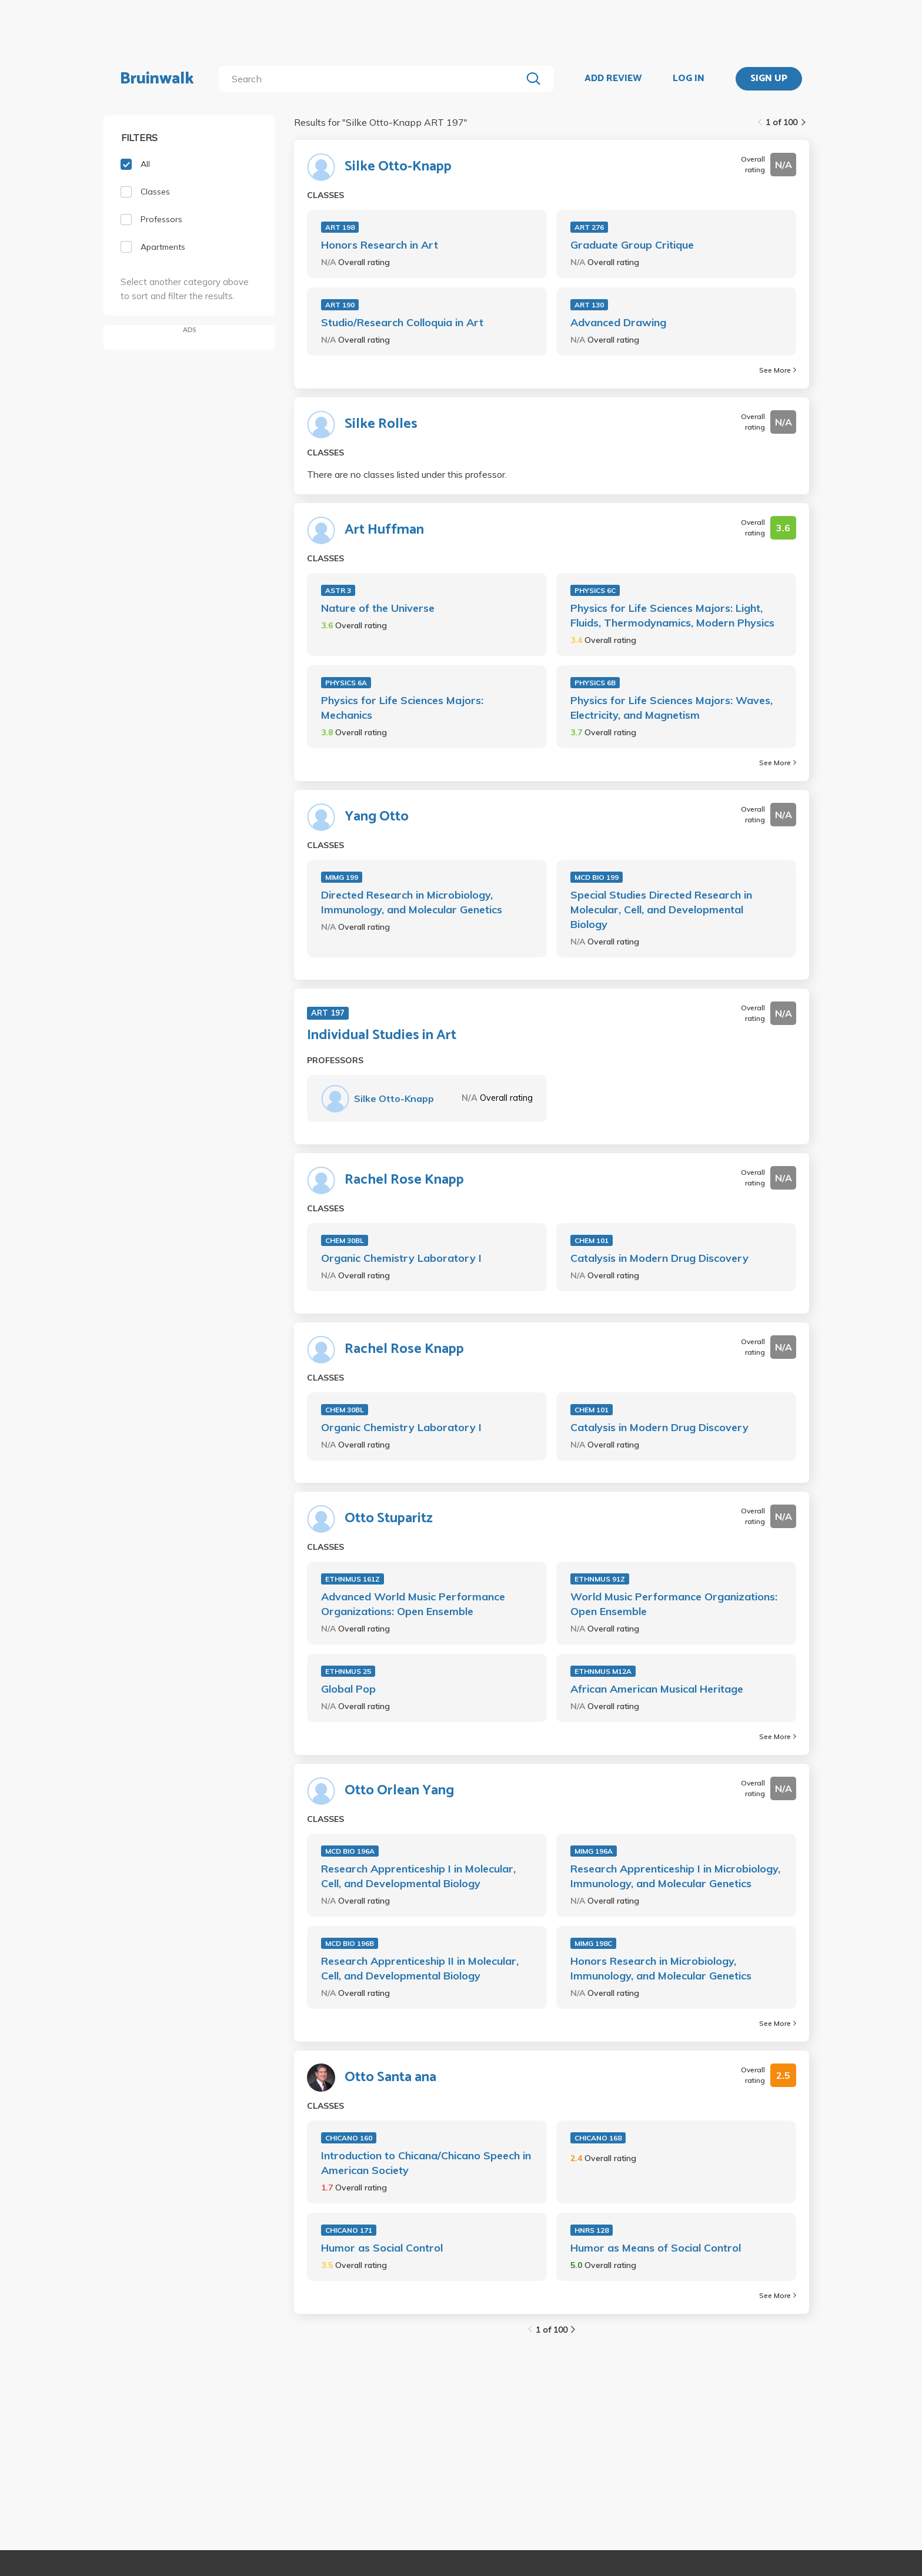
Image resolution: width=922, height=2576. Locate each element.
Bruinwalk (157, 79)
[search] (372, 79)
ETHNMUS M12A (603, 1671)
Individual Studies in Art (381, 1035)
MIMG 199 (341, 877)
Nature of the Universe (378, 608)
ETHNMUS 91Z (599, 1579)
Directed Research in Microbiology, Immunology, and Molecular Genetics (411, 902)
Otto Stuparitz (389, 1518)
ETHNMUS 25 (348, 1671)
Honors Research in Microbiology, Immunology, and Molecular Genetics (660, 1968)
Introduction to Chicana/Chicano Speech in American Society (426, 2163)
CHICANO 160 (348, 2137)
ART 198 (340, 227)
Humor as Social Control (382, 2248)
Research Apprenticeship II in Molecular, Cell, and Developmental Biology (420, 1968)
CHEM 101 (591, 1240)
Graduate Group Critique (632, 245)
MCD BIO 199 (596, 877)
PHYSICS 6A (346, 682)
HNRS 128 (591, 2230)
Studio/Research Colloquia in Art (402, 322)
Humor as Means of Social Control (655, 2248)
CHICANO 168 (598, 2137)
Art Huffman (384, 530)
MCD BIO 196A (350, 1851)
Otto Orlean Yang (399, 1790)
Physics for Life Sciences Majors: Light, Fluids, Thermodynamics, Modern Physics (672, 615)
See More (777, 370)
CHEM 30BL (344, 1240)
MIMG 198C (593, 1943)
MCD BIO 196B (349, 1943)
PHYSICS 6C (595, 590)
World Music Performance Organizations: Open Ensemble (673, 1604)
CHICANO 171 (348, 2230)
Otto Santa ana (390, 2077)
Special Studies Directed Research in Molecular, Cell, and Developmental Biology (661, 909)
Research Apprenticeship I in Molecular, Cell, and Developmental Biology (418, 1876)
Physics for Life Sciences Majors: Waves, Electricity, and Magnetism (671, 708)
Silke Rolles (381, 424)
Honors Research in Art (379, 245)
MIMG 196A (593, 1851)
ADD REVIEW (613, 78)
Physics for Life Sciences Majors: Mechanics (402, 708)
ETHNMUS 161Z (352, 1579)
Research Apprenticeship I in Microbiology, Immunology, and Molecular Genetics (675, 1876)
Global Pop (348, 1689)
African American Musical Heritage (656, 1689)
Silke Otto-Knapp (398, 166)
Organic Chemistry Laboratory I (401, 1258)
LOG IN (688, 78)
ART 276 (589, 227)
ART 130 (589, 304)
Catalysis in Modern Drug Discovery (659, 1258)
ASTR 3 (338, 590)
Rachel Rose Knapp (404, 1180)
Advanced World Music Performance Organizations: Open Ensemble (413, 1604)
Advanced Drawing (618, 322)
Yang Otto (377, 817)
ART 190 (340, 304)
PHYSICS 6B (595, 682)
